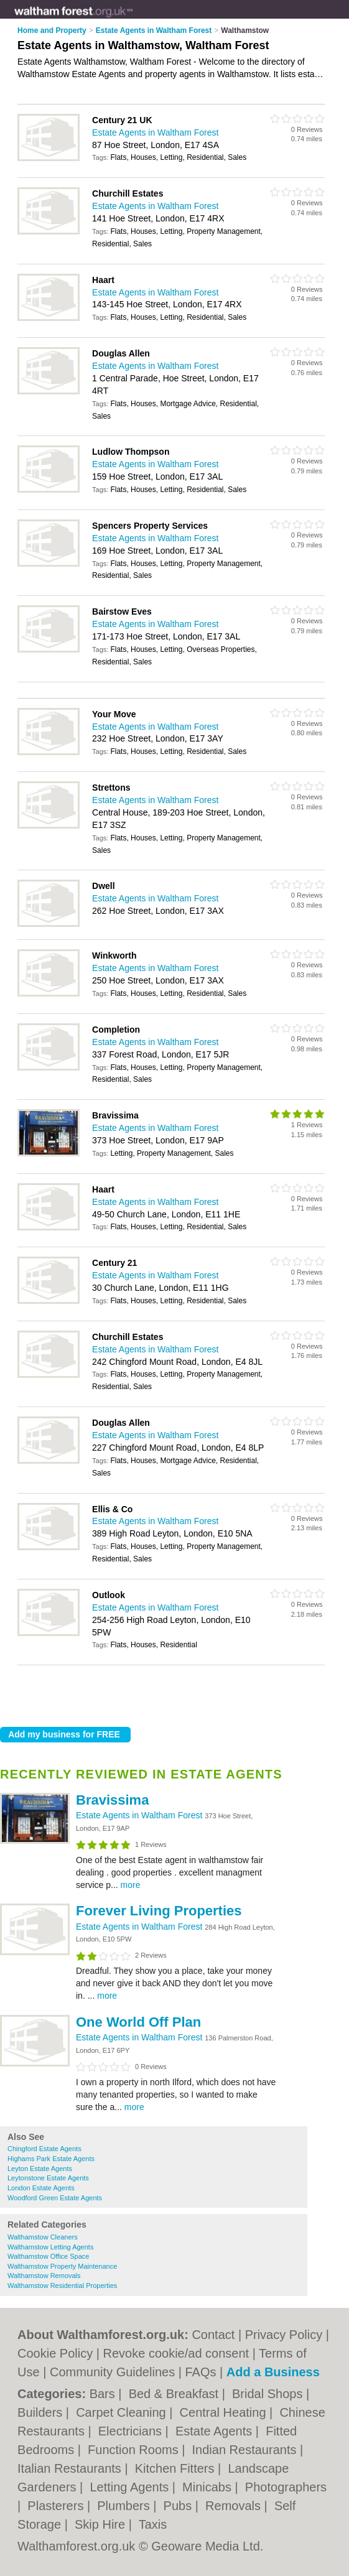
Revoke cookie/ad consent (176, 2353)
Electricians (131, 2431)
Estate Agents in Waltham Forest (140, 1815)
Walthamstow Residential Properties (62, 2285)
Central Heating (225, 2412)
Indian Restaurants (246, 2450)
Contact (213, 2334)
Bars (104, 2394)
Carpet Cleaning (122, 2412)
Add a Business (273, 2372)
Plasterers (57, 2506)
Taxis (153, 2524)
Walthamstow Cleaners (42, 2237)
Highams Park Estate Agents (51, 2158)
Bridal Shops (269, 2394)
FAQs (200, 2372)
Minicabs (208, 2487)
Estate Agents (215, 2431)
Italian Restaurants (70, 2468)
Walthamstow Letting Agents (50, 2247)
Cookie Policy (55, 2353)
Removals (234, 2506)
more (131, 1885)
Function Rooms (135, 2450)
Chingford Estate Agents (44, 2148)
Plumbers (125, 2506)
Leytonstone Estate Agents (48, 2178)
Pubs (179, 2506)
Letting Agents (131, 2487)
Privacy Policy (283, 2334)
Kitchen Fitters (176, 2468)
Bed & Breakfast (175, 2394)
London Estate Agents (41, 2188)
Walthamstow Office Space (48, 2256)
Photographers (286, 2487)
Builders (41, 2412)
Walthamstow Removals (44, 2275)
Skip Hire (102, 2524)
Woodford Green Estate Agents (54, 2198)
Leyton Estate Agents (39, 2168)
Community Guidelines (112, 2372)
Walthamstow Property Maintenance (62, 2266)
